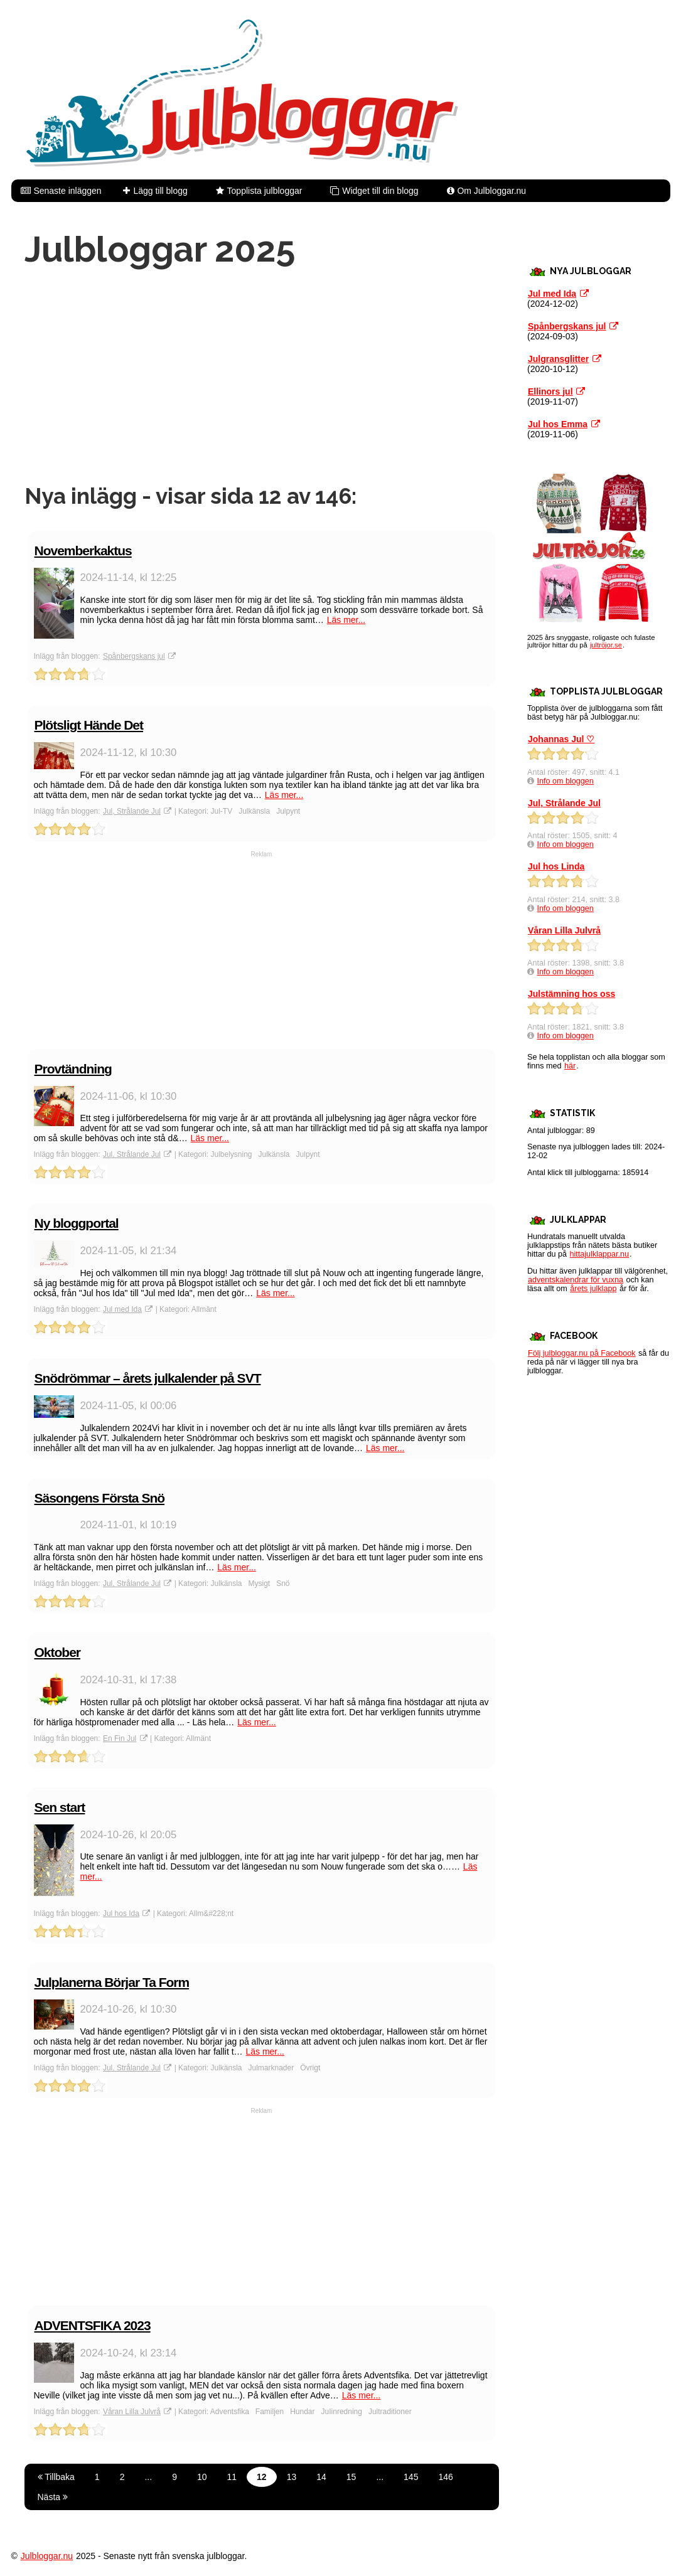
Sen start (60, 1807)
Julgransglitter (558, 359)
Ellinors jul (550, 391)
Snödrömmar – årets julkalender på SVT (148, 1378)
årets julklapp (593, 1288)
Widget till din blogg (380, 191)
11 (232, 2477)
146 (445, 2477)
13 (292, 2477)
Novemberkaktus (83, 550)
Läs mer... (346, 620)
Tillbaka (56, 2477)
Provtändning (73, 1069)
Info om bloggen (565, 781)
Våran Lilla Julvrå (132, 2411)
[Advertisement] (261, 376)
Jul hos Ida (121, 1913)
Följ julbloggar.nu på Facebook (582, 1353)
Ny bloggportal (77, 1223)
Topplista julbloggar (265, 191)
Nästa (53, 2497)
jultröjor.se (606, 645)
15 (351, 2477)
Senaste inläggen (67, 191)
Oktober (58, 1652)
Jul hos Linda (556, 866)
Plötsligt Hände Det (89, 725)
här (570, 1066)
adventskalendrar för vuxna (575, 1279)
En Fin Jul (119, 1738)
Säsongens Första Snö (100, 1498)
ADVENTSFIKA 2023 (93, 2325)
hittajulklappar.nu (600, 1254)
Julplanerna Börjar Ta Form (112, 1982)
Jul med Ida (122, 1309)
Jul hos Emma (557, 424)
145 (411, 2477)
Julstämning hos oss (571, 994)
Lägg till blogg (160, 191)
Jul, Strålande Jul (132, 811)
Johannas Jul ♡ (561, 739)
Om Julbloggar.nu (491, 191)
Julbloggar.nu (47, 2556)
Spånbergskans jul (134, 656)
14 (321, 2477)
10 (202, 2477)
